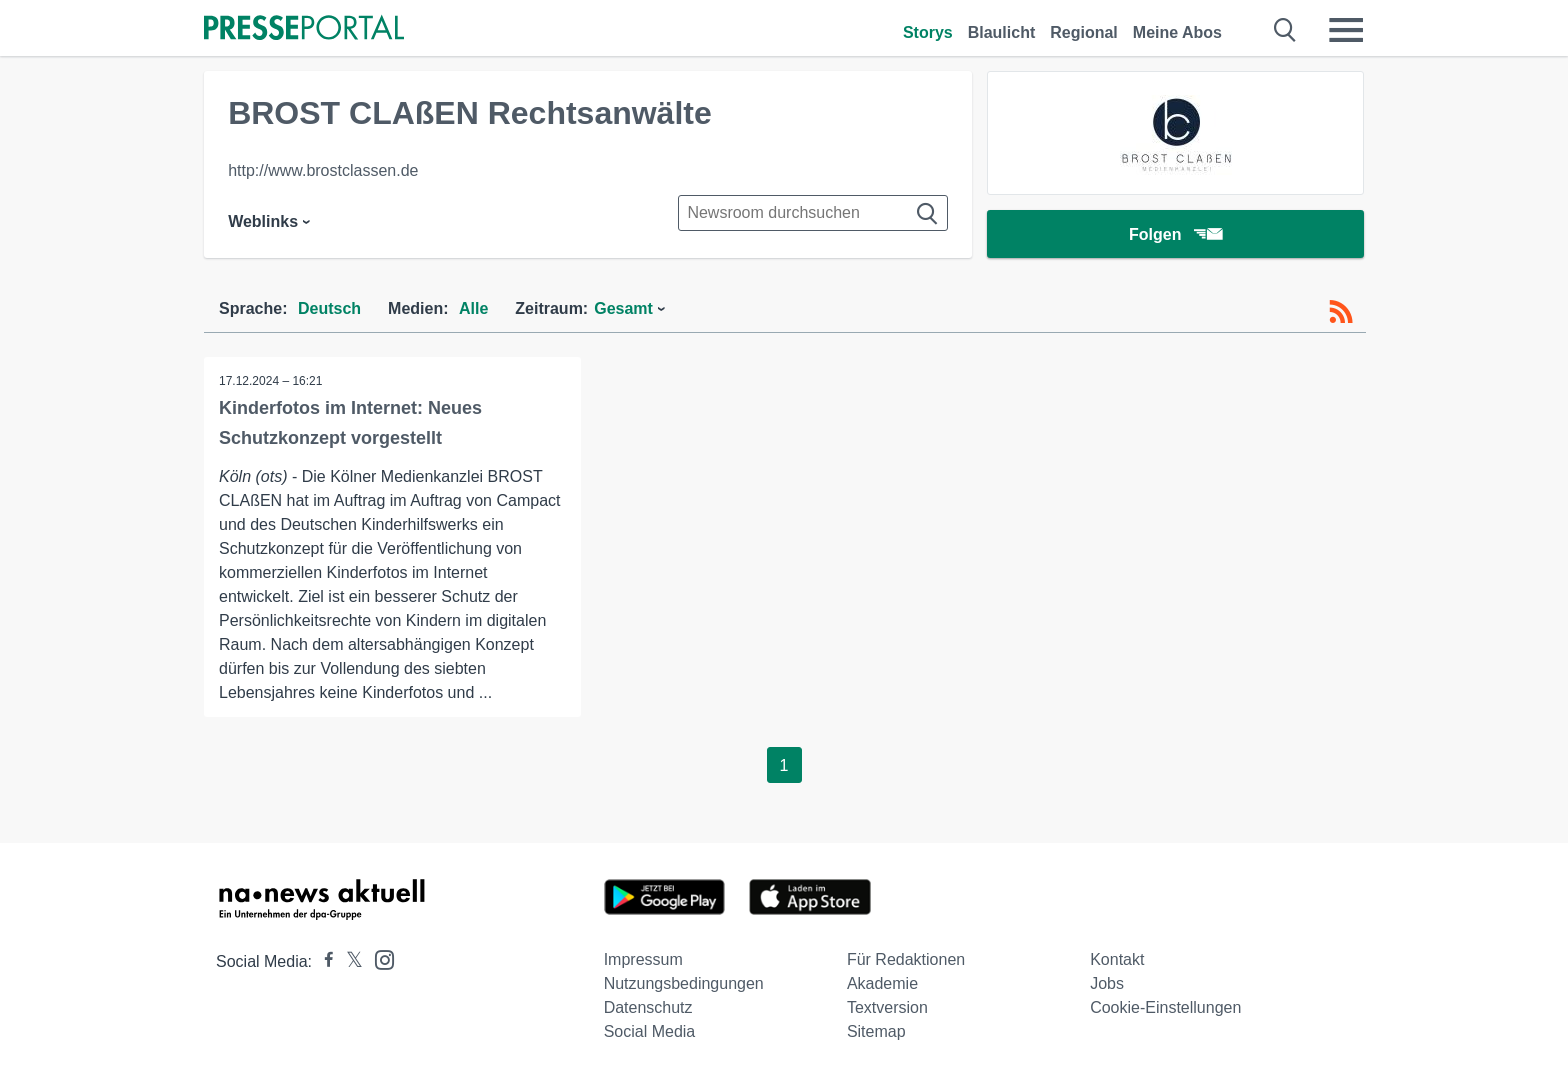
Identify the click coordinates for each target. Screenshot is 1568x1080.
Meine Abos (1177, 32)
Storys (928, 32)
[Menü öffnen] (1346, 30)
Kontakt (1117, 959)
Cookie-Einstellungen (1165, 1007)
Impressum (643, 959)
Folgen (1175, 234)
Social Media (650, 1031)
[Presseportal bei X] (348, 961)
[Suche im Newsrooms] (813, 213)
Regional (1084, 32)
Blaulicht (1002, 32)
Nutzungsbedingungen (684, 983)
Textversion (887, 1007)
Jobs (1107, 983)
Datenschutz (648, 1007)
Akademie (882, 983)
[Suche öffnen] (1285, 30)
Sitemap (876, 1031)
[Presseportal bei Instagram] (378, 958)
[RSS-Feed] (1341, 312)
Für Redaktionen (906, 959)
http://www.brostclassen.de (323, 170)
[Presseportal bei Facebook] (323, 961)
